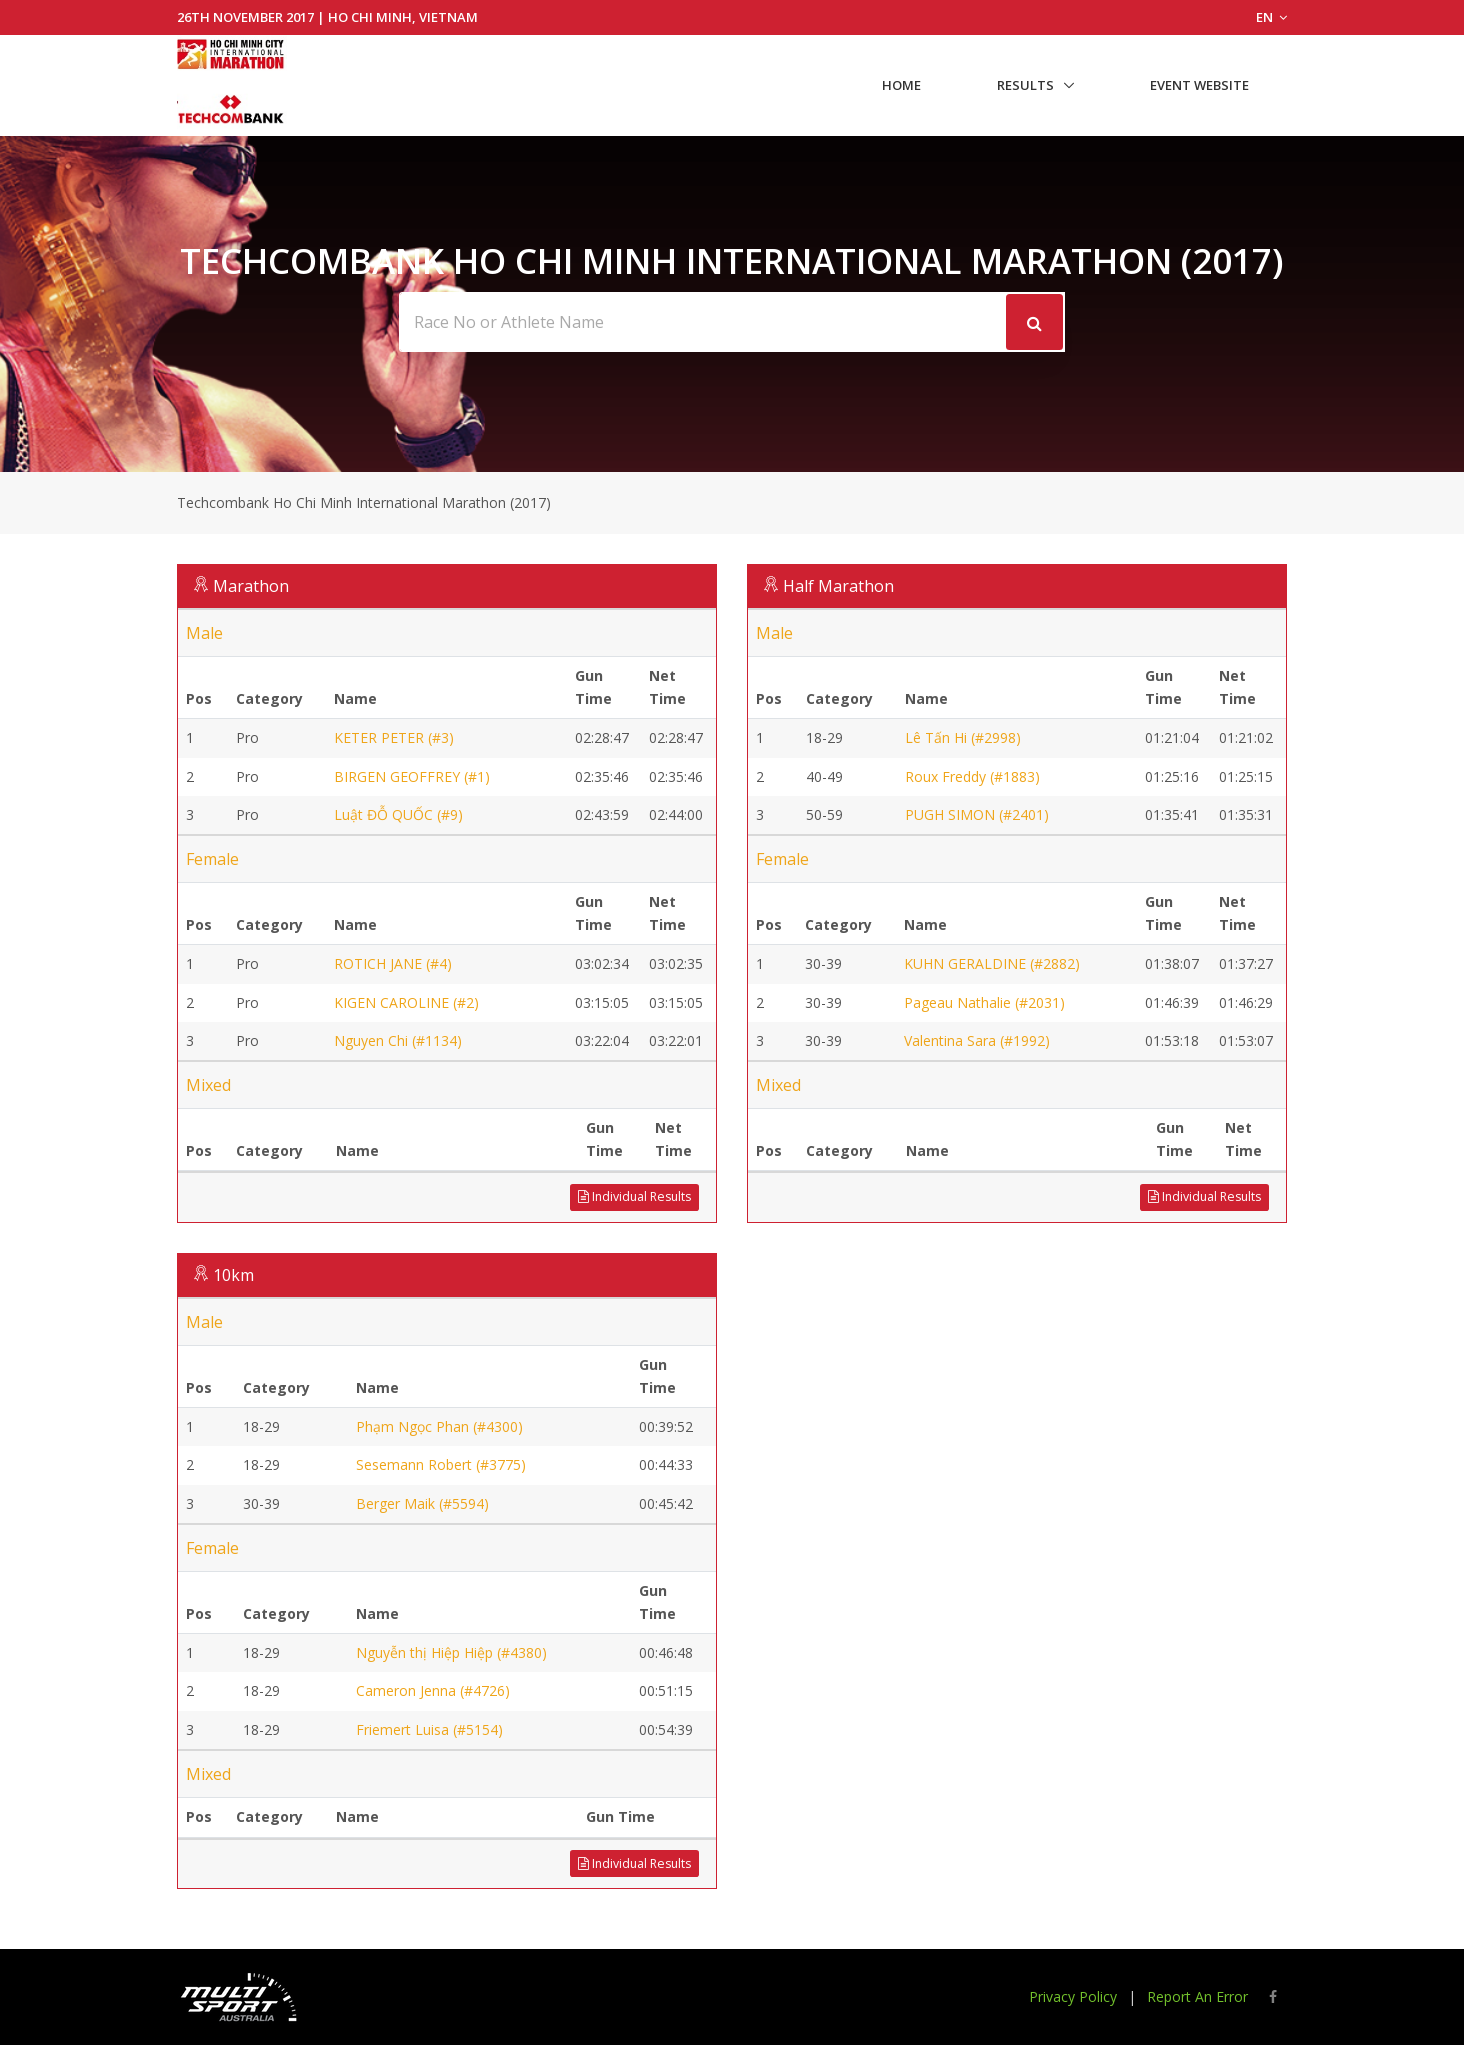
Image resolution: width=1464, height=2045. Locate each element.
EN (1271, 17)
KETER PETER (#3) (394, 737)
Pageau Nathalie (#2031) (984, 1002)
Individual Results (634, 1196)
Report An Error (1197, 1996)
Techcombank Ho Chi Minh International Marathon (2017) (364, 502)
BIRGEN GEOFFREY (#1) (412, 776)
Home (901, 85)
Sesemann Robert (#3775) (441, 1464)
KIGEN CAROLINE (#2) (406, 1002)
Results (1025, 85)
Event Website (1199, 85)
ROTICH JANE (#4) (393, 963)
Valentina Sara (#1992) (977, 1040)
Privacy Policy (1073, 1996)
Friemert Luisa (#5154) (429, 1729)
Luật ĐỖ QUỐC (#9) (398, 814)
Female (212, 859)
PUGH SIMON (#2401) (977, 814)
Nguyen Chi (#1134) (398, 1040)
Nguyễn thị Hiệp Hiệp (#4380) (451, 1652)
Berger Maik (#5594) (422, 1503)
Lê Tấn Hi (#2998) (963, 737)
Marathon (251, 586)
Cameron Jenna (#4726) (433, 1690)
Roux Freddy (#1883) (972, 776)
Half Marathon (838, 586)
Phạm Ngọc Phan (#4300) (439, 1426)
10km (233, 1275)
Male (204, 633)
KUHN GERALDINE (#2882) (992, 963)
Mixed (208, 1085)
